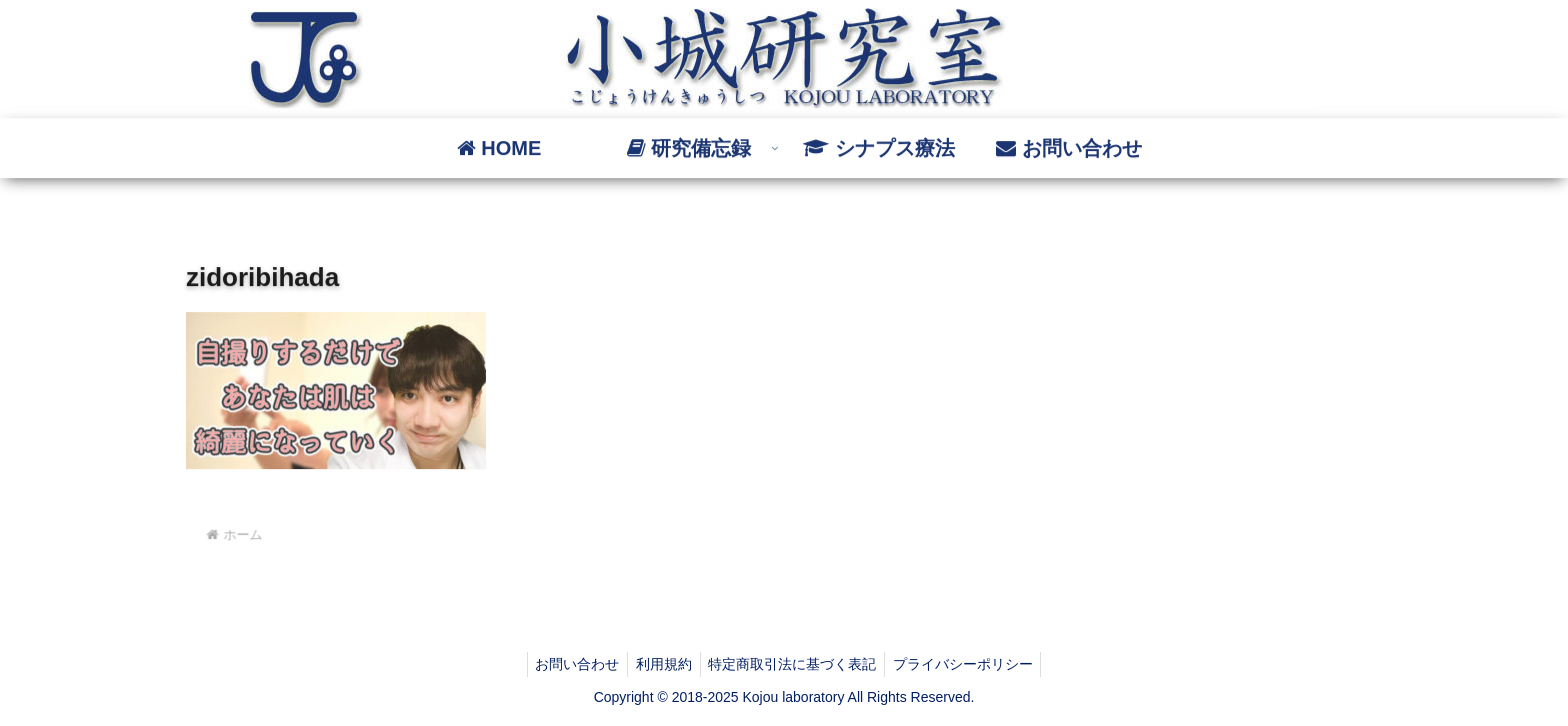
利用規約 (662, 664)
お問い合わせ (571, 664)
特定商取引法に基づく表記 (795, 664)
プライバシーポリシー (970, 664)
